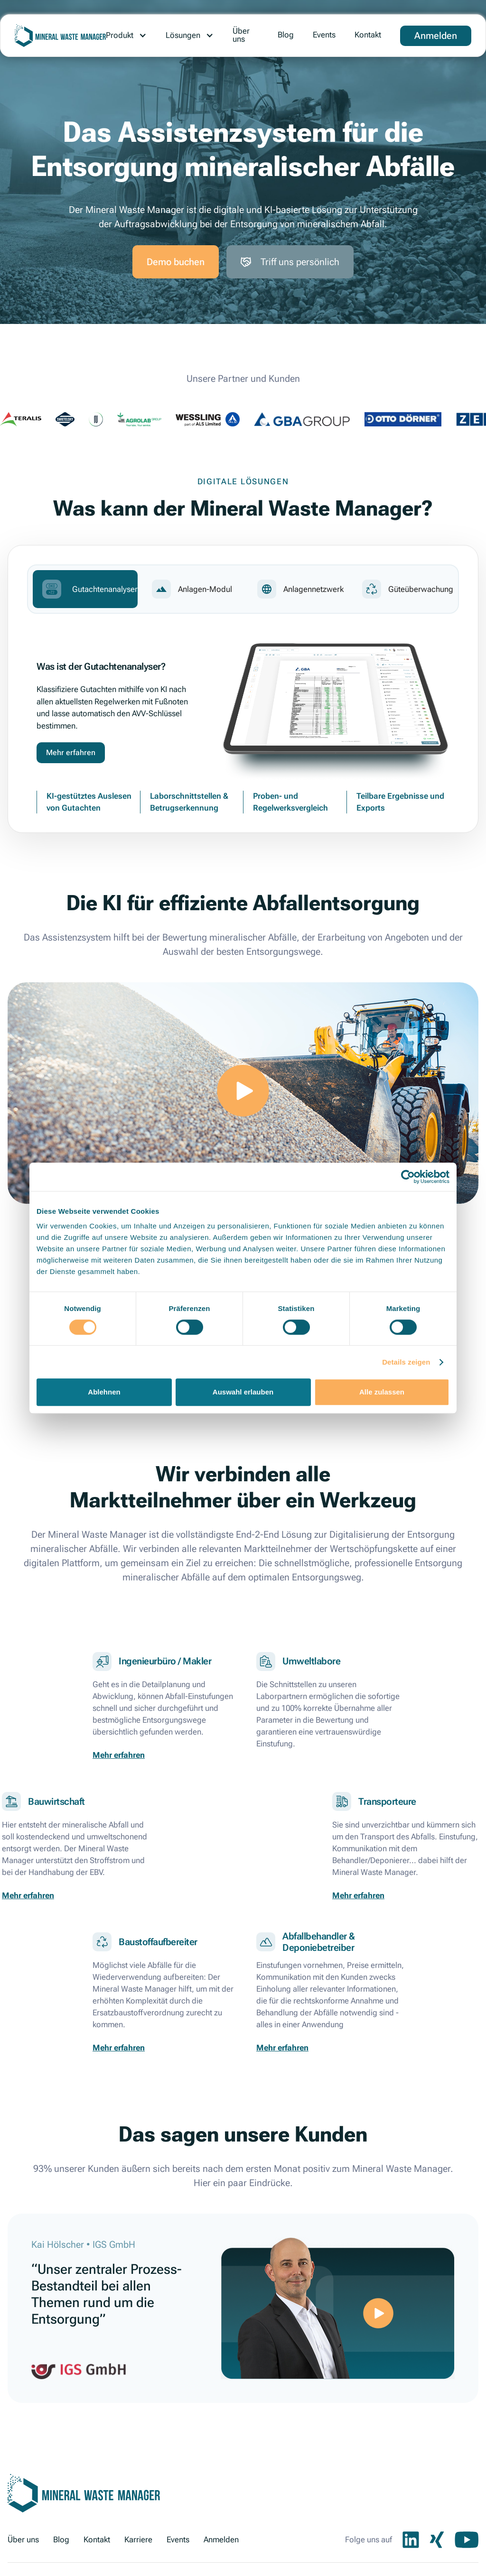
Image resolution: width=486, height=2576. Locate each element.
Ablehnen (104, 1392)
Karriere (138, 2539)
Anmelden (435, 35)
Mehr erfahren (70, 752)
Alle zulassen (381, 1392)
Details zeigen (406, 1362)
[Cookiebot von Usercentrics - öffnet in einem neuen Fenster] (407, 1177)
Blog (286, 34)
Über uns (241, 35)
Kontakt (368, 34)
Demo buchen (176, 262)
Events (324, 34)
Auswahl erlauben (243, 1392)
